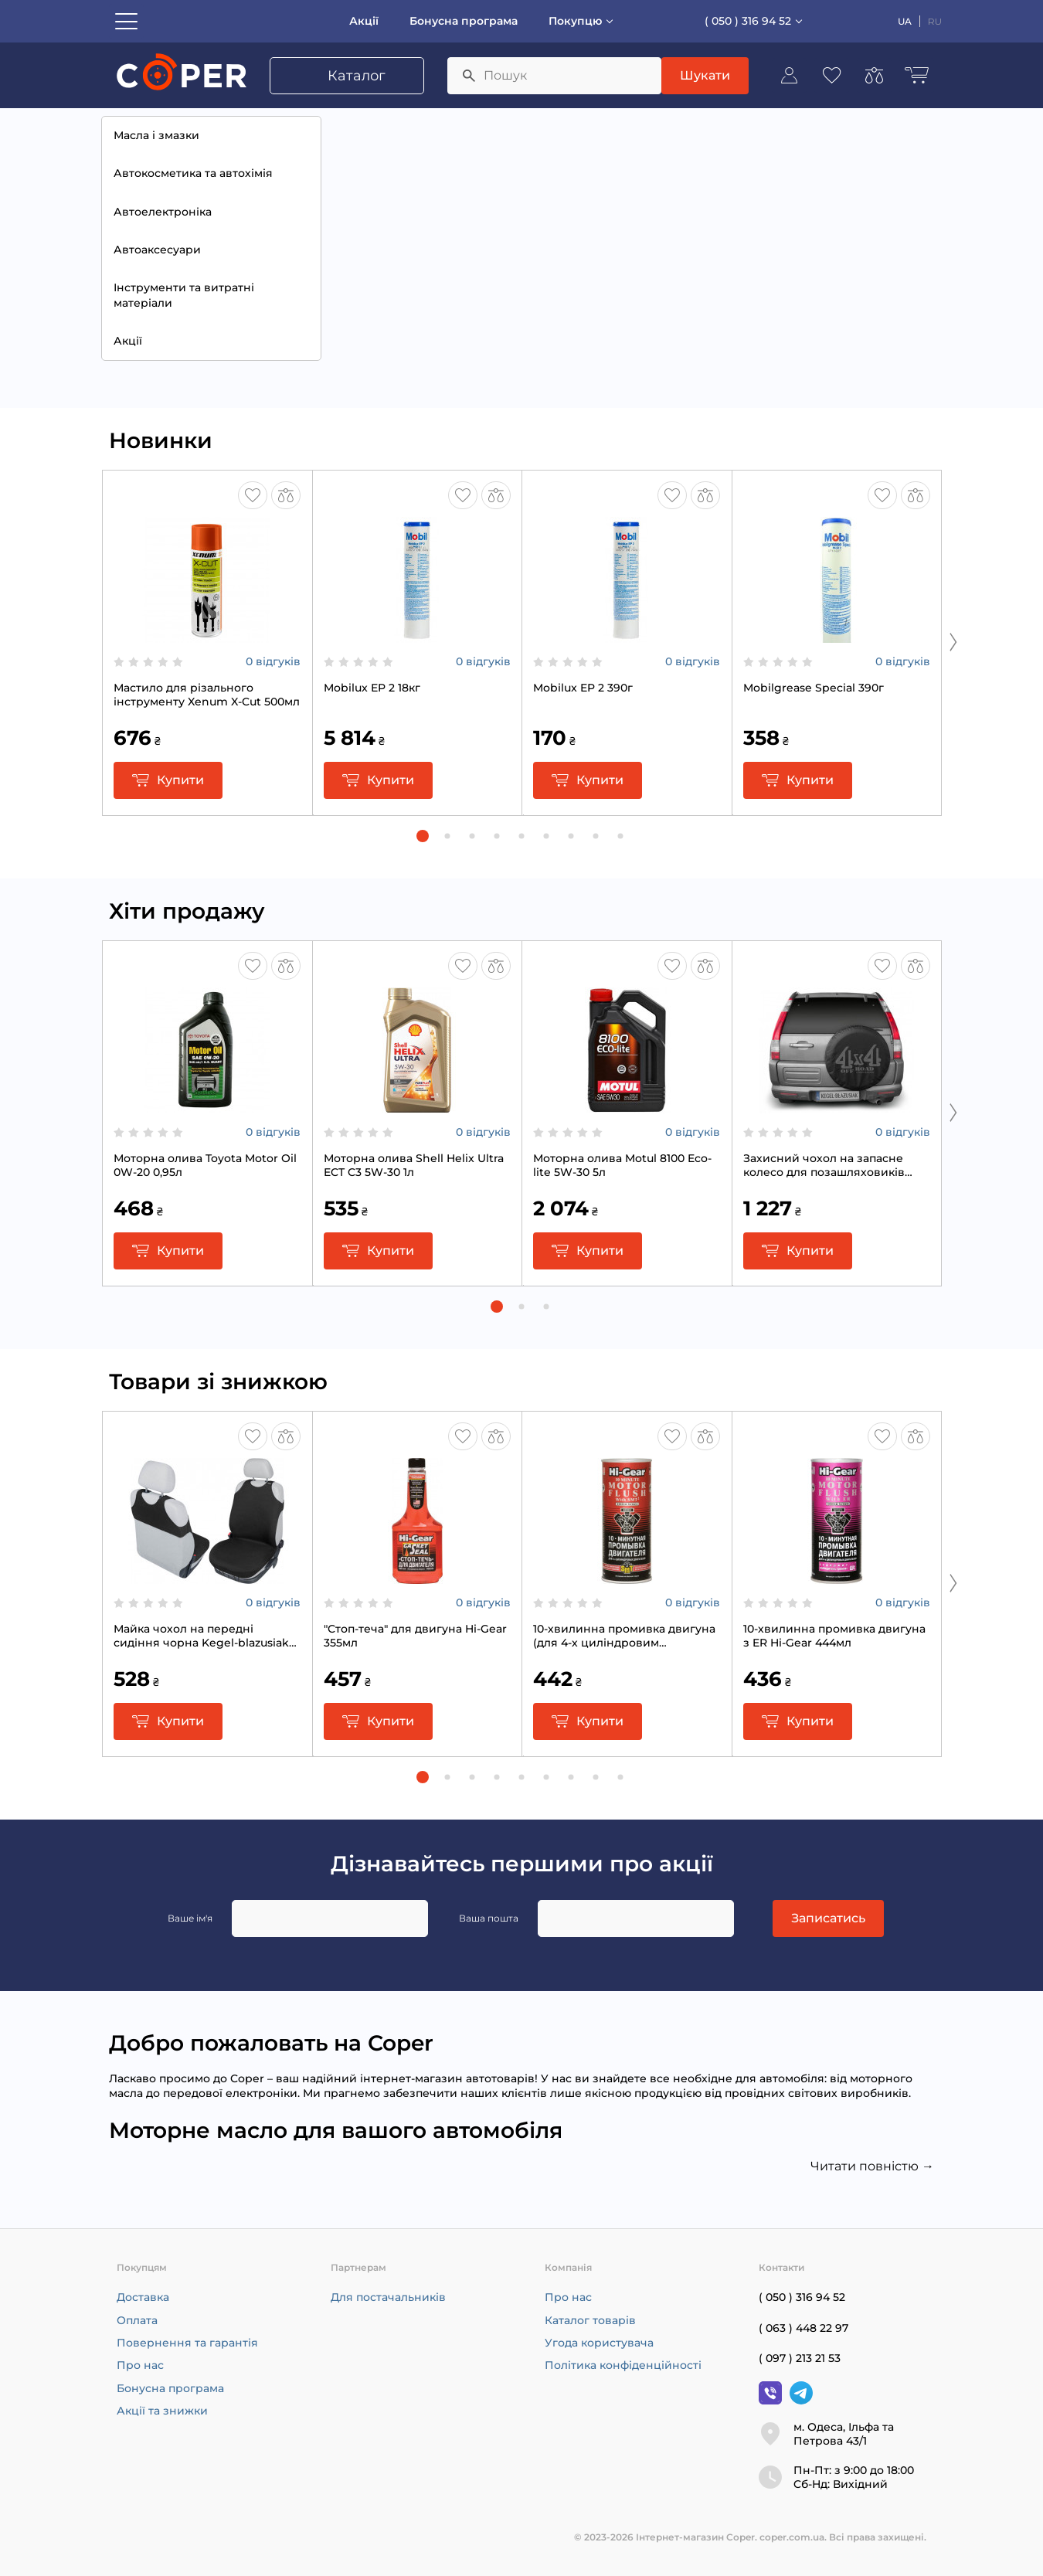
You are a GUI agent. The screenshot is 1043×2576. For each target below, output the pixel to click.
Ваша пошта (488, 1918)
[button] (422, 836)
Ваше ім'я (190, 1918)
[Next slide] (953, 641)
